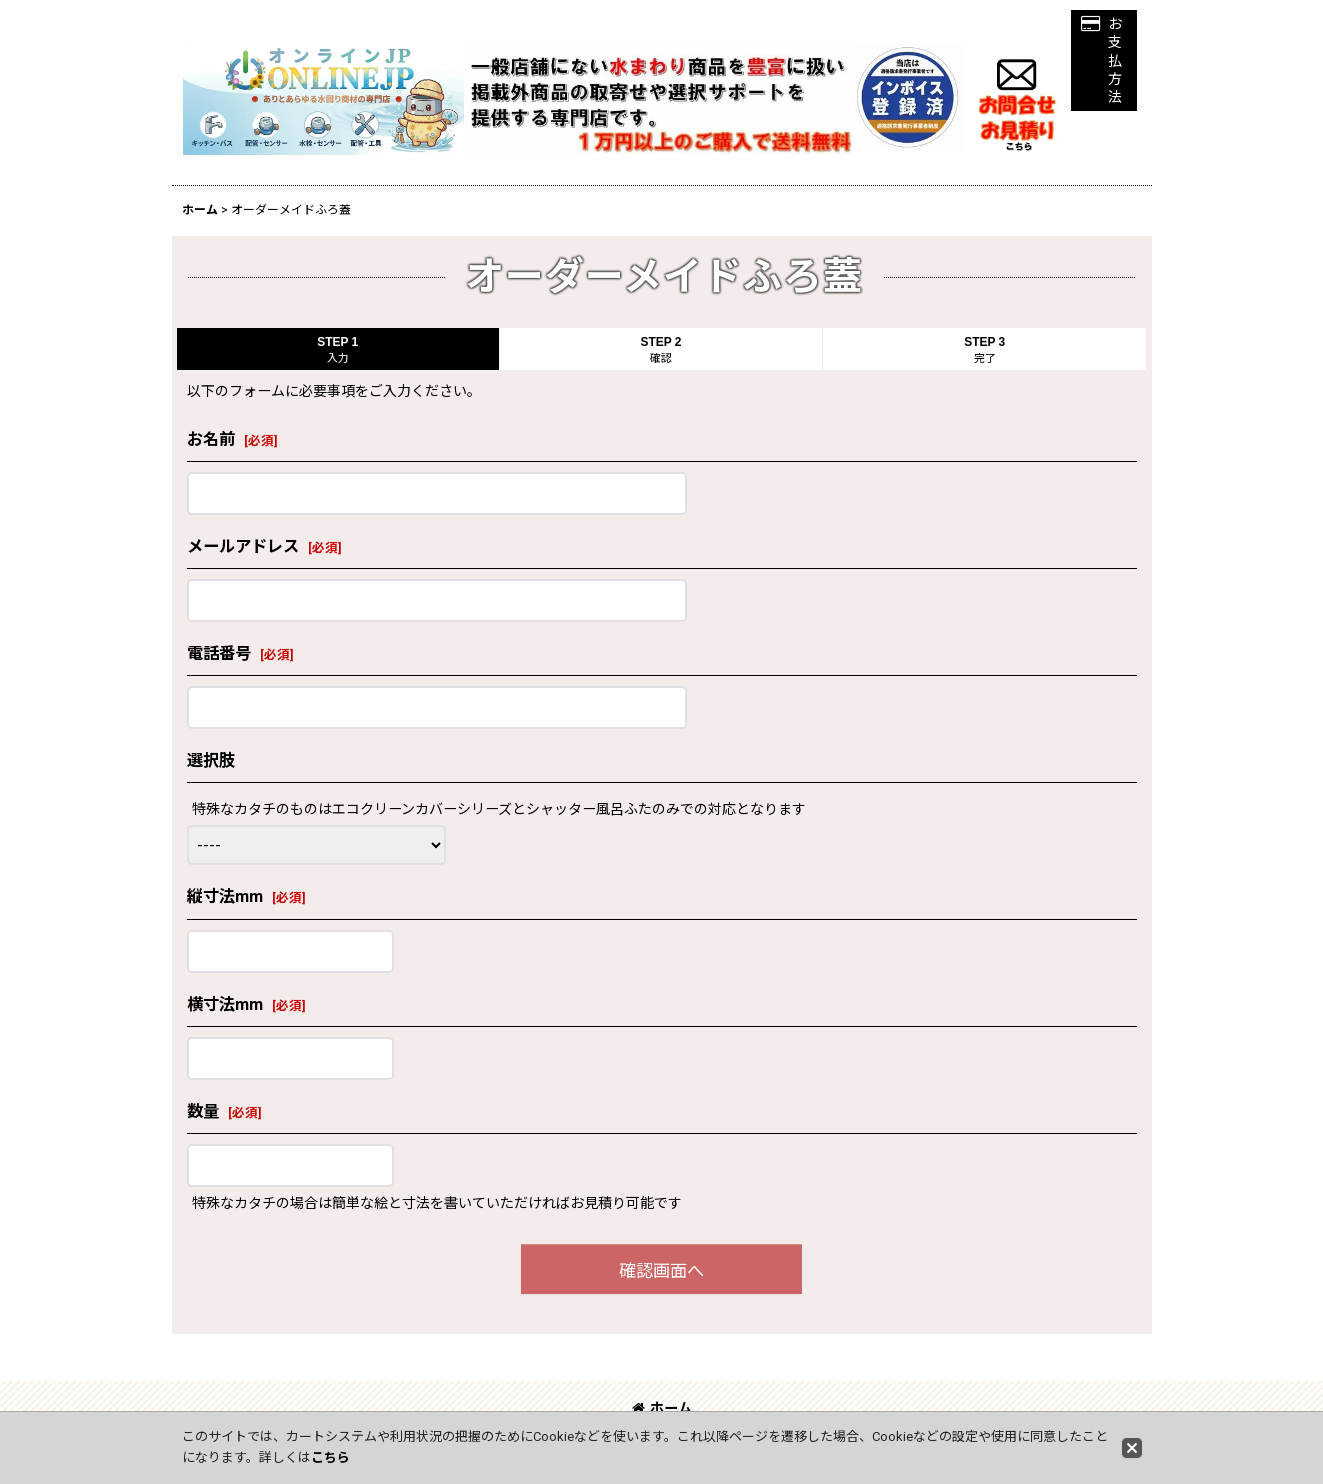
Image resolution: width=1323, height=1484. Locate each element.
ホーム (662, 1408)
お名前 (211, 439)
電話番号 (219, 653)
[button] (1104, 60)
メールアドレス (243, 546)
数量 (203, 1111)
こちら (330, 1457)
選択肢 (211, 760)
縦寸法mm (225, 896)
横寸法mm (225, 1004)
